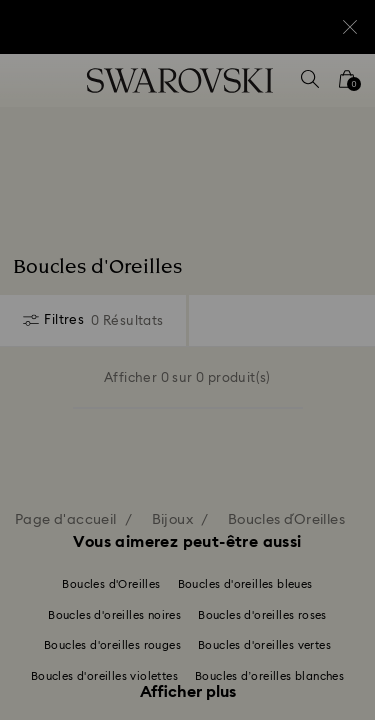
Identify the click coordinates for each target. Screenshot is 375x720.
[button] (332, 90)
